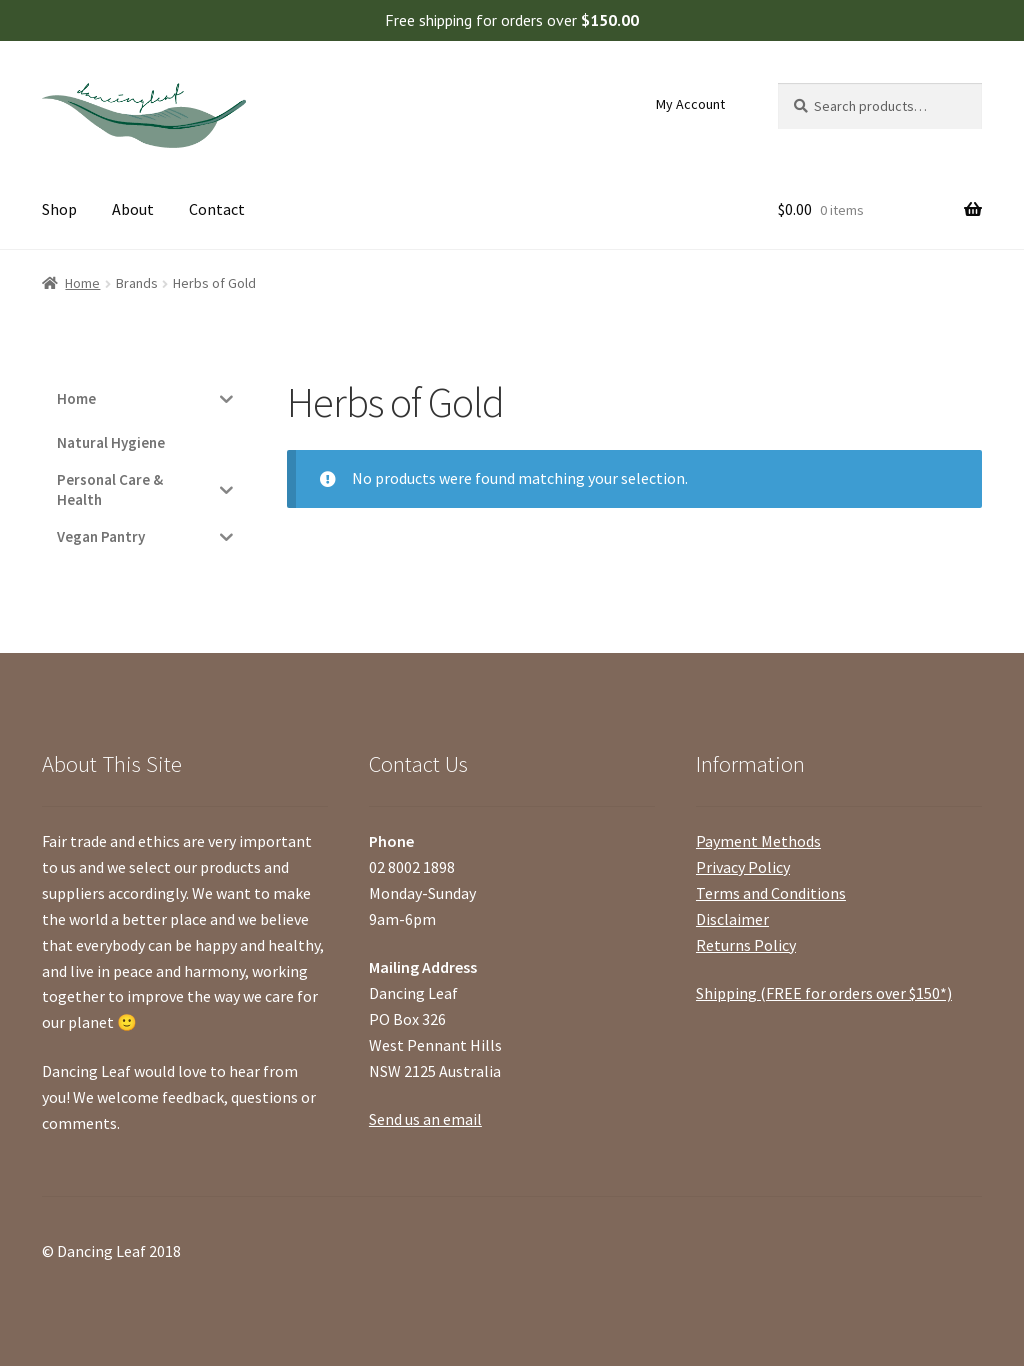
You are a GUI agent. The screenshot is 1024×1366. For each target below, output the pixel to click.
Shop (59, 209)
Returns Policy (746, 945)
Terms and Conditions (771, 893)
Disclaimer (732, 919)
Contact (217, 209)
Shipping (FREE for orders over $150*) (824, 993)
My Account (690, 104)
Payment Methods (758, 841)
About (133, 209)
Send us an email (425, 1119)
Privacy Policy (743, 867)
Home (82, 283)
